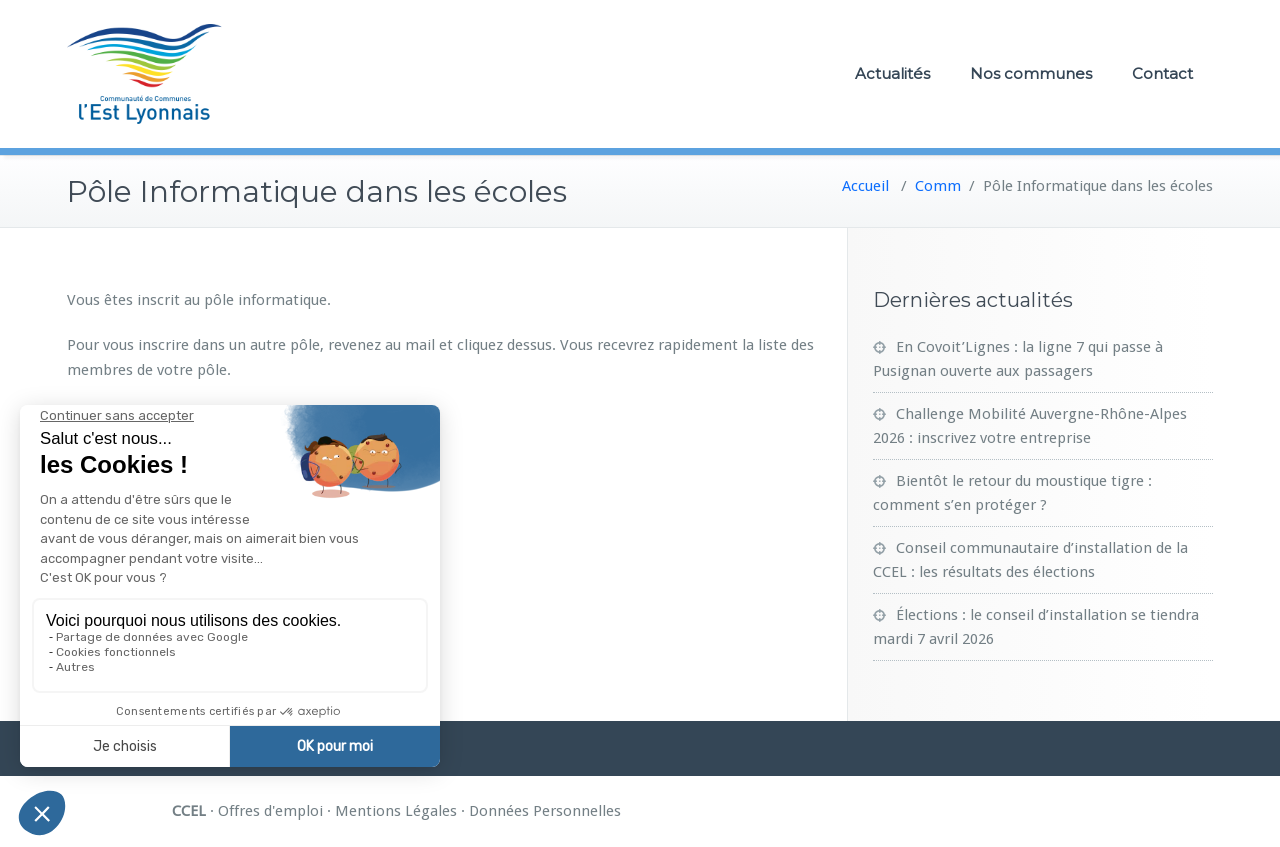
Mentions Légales (396, 811)
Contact (1162, 73)
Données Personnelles (545, 811)
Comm (938, 186)
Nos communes (1031, 73)
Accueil (865, 186)
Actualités (892, 73)
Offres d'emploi (270, 811)
